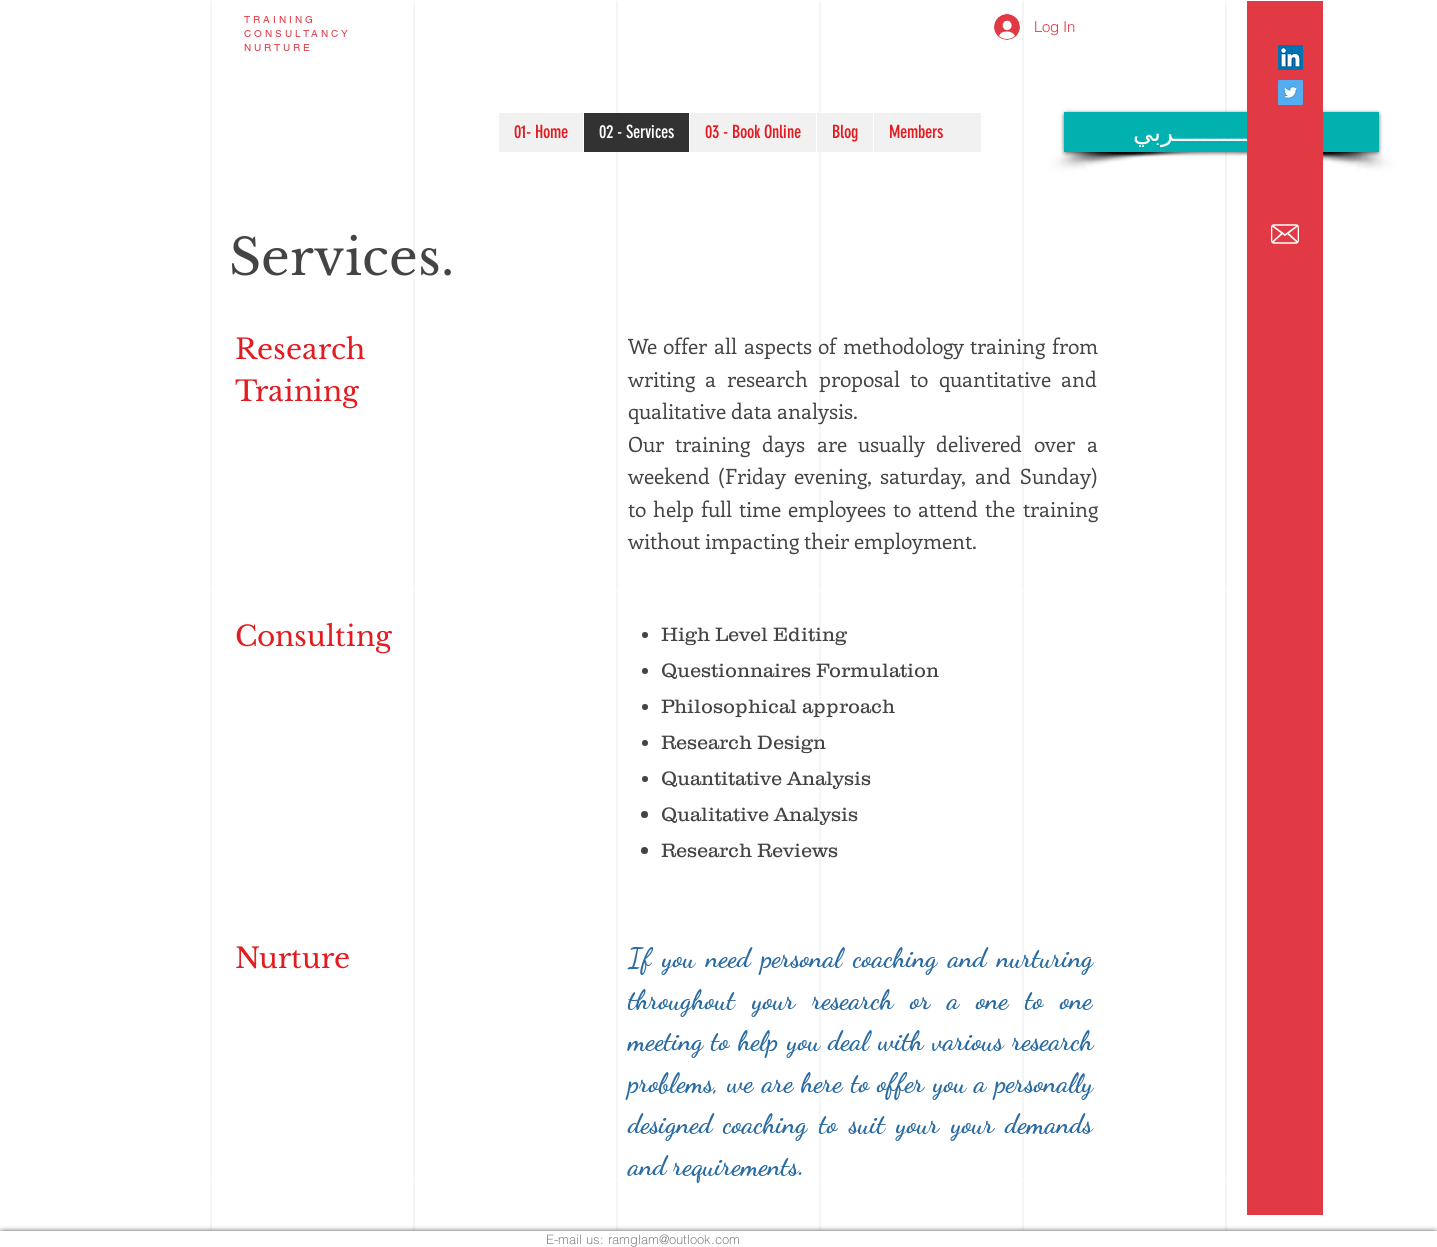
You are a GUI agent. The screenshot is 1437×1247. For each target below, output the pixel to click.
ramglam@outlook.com (674, 1239)
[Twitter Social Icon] (1290, 92)
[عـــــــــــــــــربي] (1221, 132)
